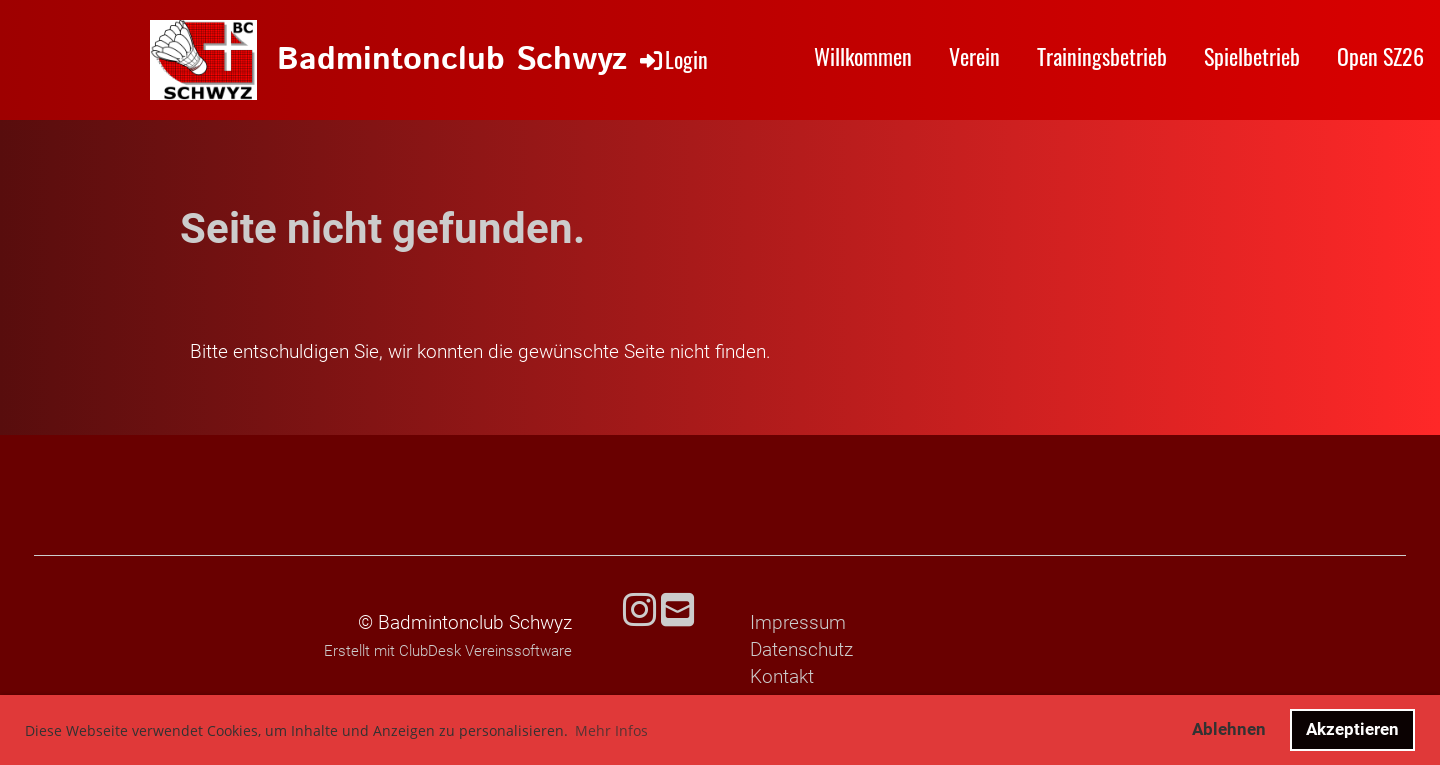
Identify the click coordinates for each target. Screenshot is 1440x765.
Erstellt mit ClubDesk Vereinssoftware (448, 651)
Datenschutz (801, 649)
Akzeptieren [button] (1352, 729)
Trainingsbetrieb (1102, 56)
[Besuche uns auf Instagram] (639, 611)
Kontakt (782, 676)
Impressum (798, 622)
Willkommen (863, 56)
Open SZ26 (1380, 56)
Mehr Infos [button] (611, 730)
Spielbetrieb (1252, 56)
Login (672, 59)
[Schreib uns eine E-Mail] (677, 611)
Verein (974, 56)
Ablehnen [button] (1229, 729)
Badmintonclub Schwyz (452, 60)
